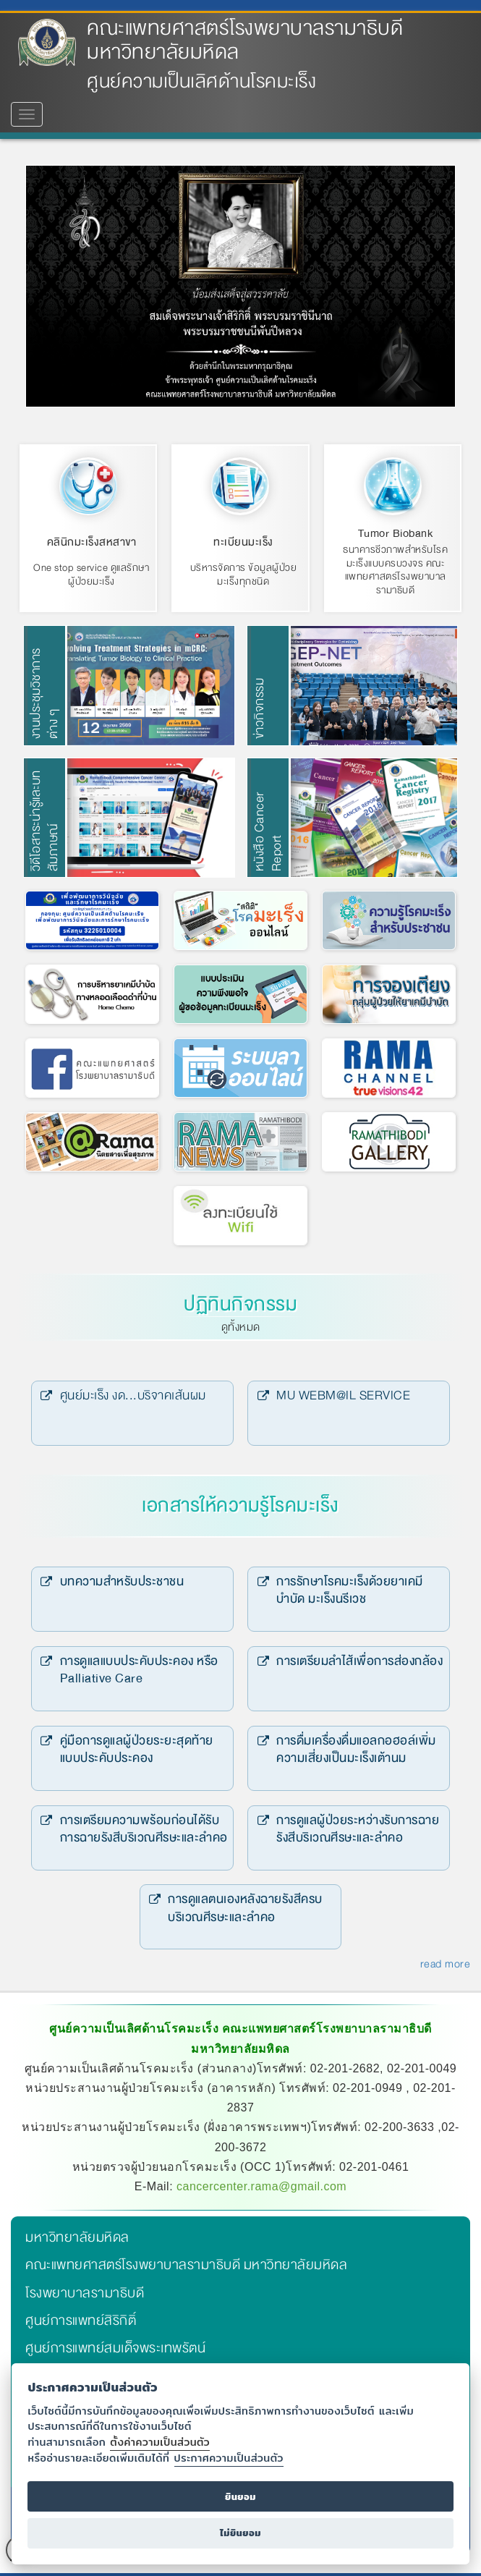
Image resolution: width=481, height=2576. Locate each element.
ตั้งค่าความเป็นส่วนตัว (160, 2441)
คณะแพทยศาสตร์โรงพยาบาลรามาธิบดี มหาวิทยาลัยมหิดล (245, 40)
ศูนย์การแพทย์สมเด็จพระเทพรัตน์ (115, 2344)
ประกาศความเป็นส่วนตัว (229, 2457)
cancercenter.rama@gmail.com (261, 2183)
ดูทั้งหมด (240, 1323)
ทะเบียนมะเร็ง (243, 542)
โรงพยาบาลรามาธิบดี (84, 2289)
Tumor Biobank (395, 533)
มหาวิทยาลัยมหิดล (77, 2233)
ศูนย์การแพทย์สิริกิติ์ (80, 2317)
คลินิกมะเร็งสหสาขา (92, 542)
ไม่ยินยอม (240, 2533)
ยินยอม (240, 2496)
